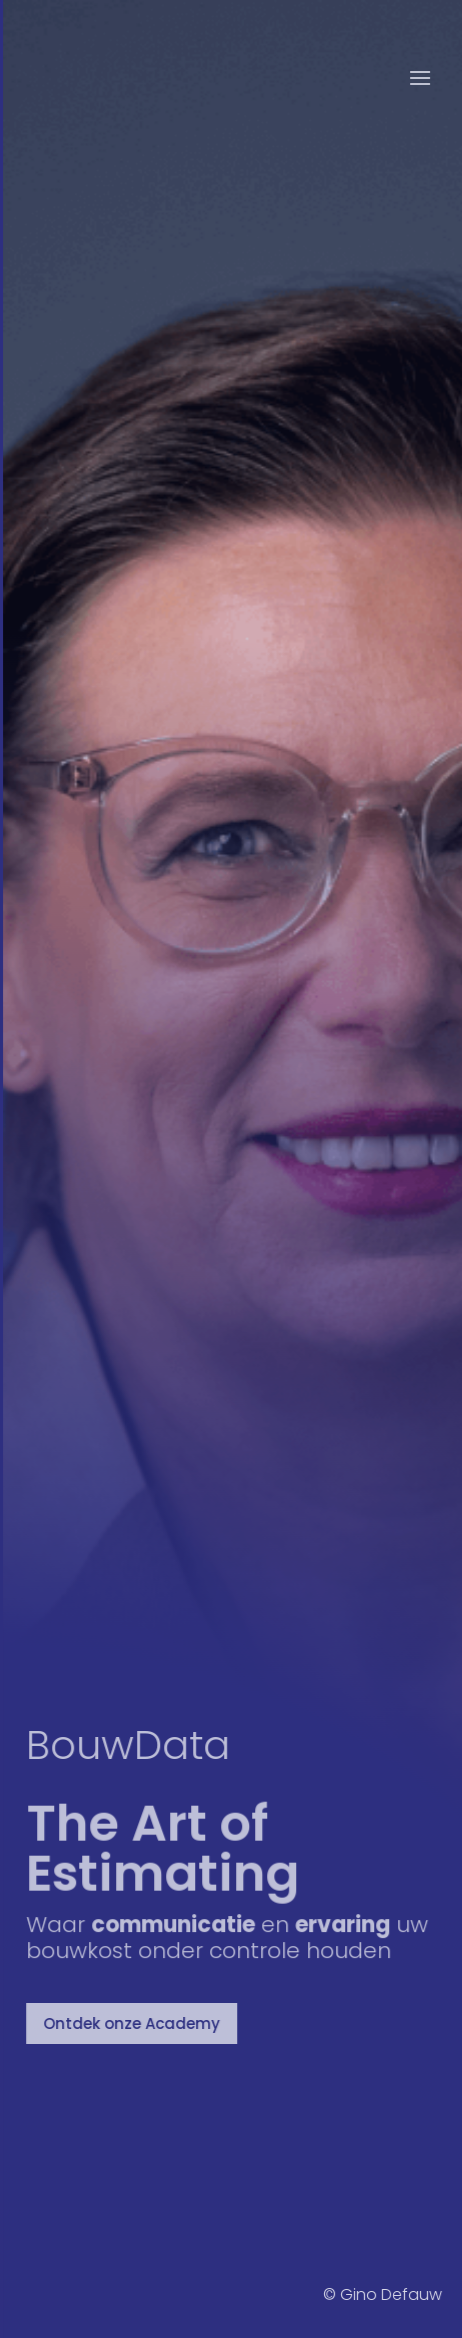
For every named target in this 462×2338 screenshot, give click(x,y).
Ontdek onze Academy (134, 2023)
